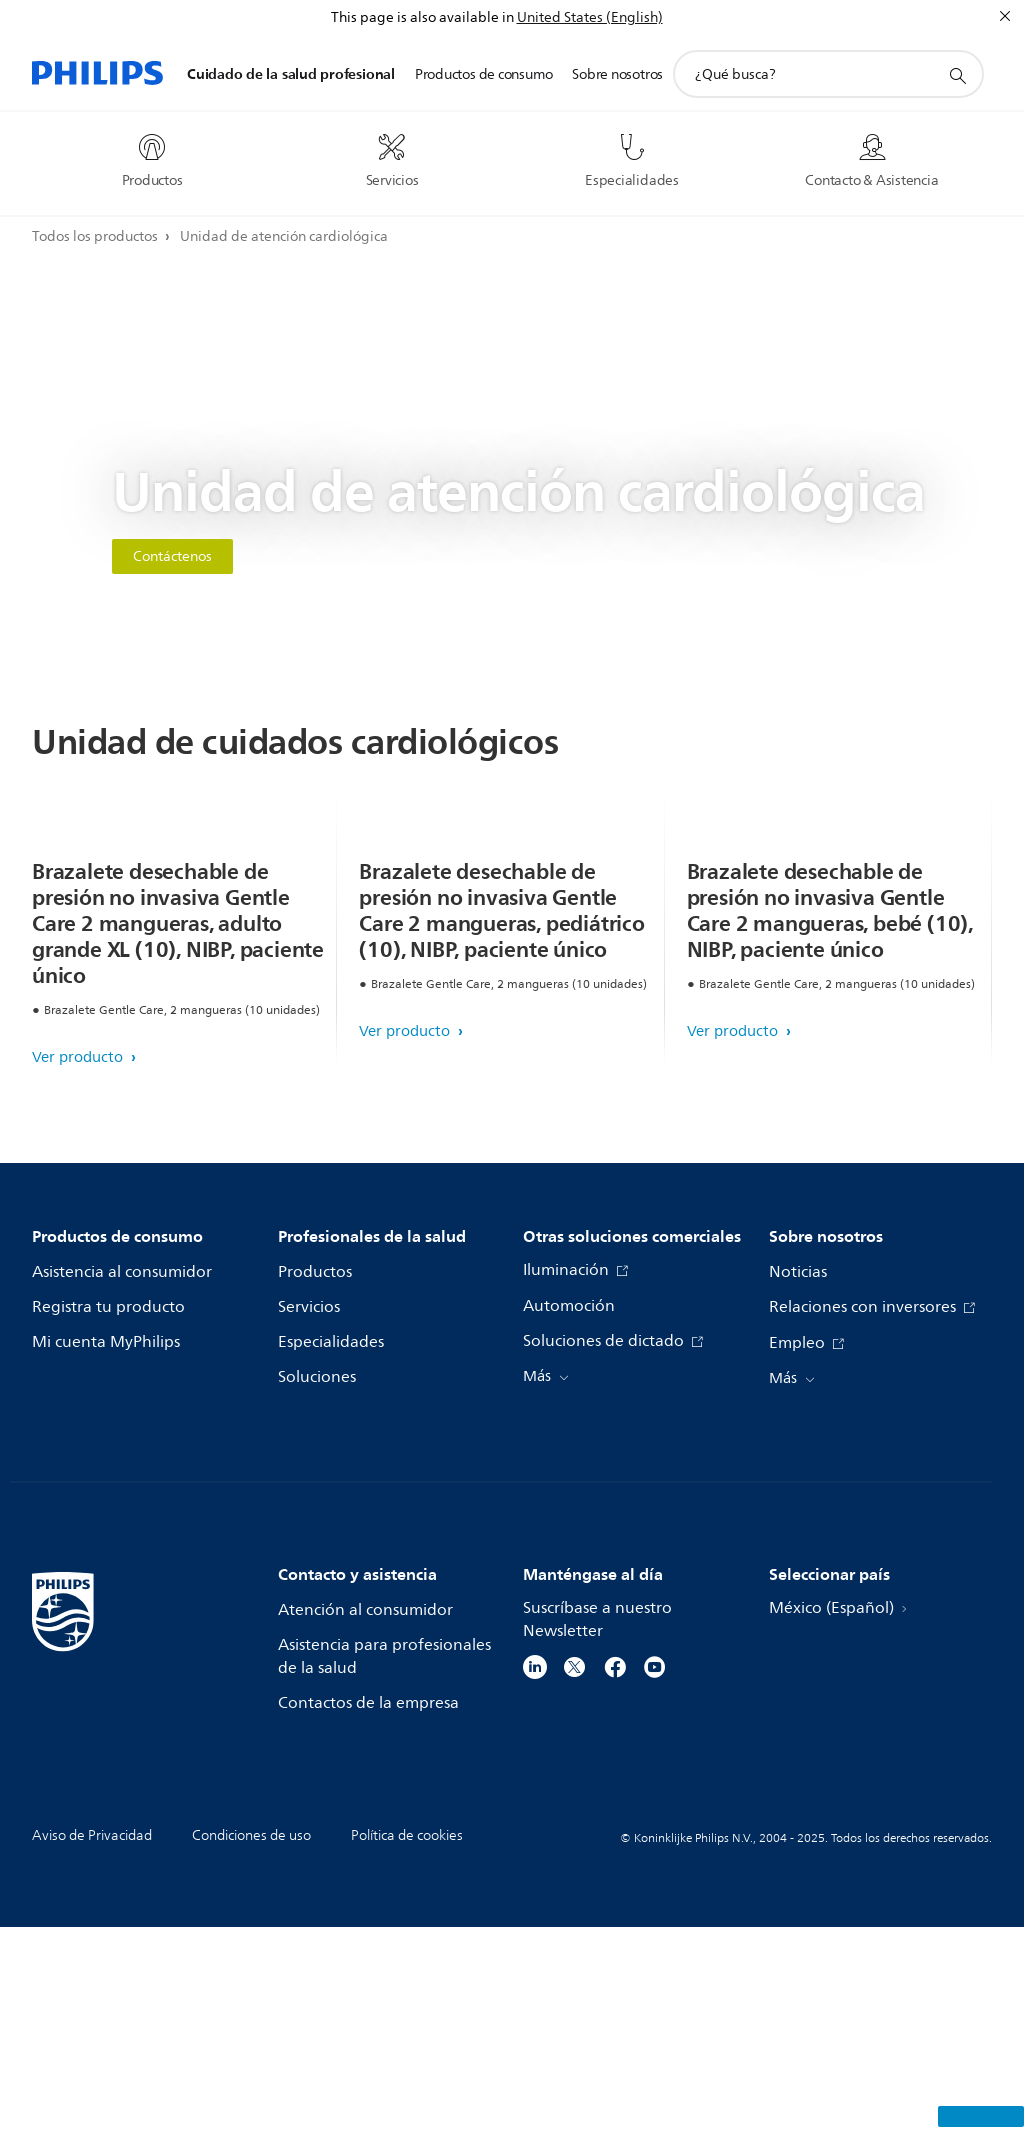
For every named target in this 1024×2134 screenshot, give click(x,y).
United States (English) (590, 17)
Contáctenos (172, 556)
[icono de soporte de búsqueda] (957, 75)
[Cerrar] (1005, 16)
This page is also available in (422, 17)
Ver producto (79, 1264)
